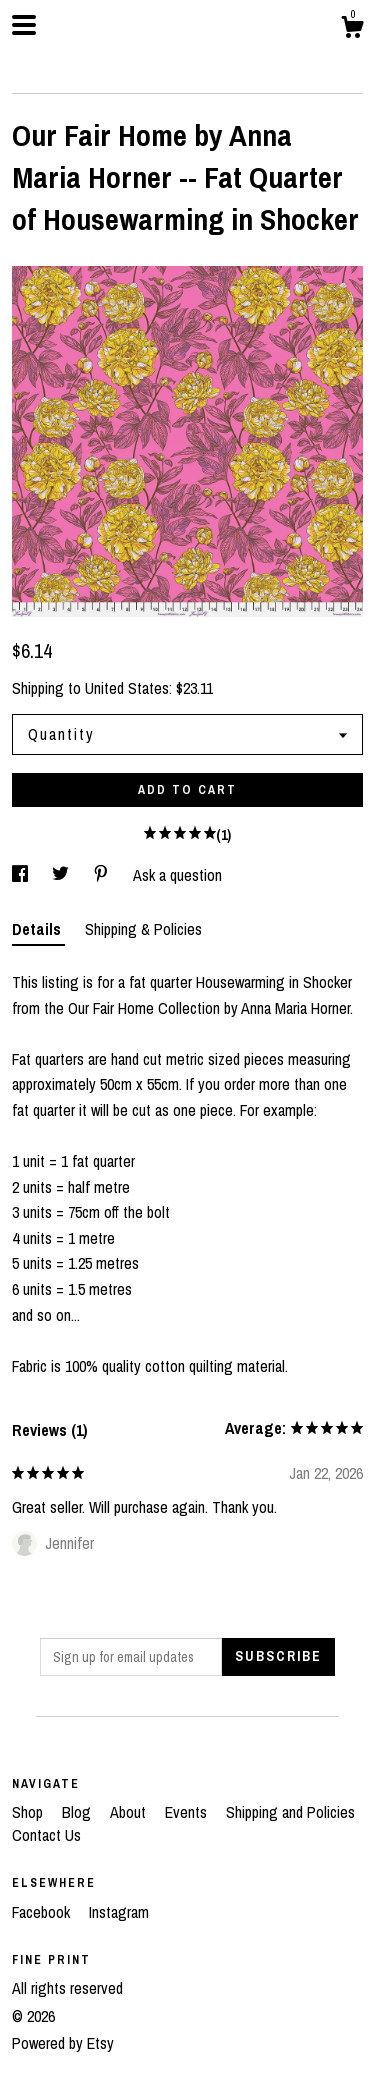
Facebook (43, 1912)
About (130, 1812)
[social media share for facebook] (22, 875)
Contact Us (46, 1835)
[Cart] (352, 30)
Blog (78, 1812)
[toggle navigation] (24, 25)
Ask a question (177, 875)
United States (127, 688)
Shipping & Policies (143, 929)
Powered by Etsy (63, 2043)
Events (188, 1812)
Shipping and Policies (290, 1812)
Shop (29, 1812)
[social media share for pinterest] (103, 875)
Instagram (119, 1912)
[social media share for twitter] (62, 875)
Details (38, 929)
